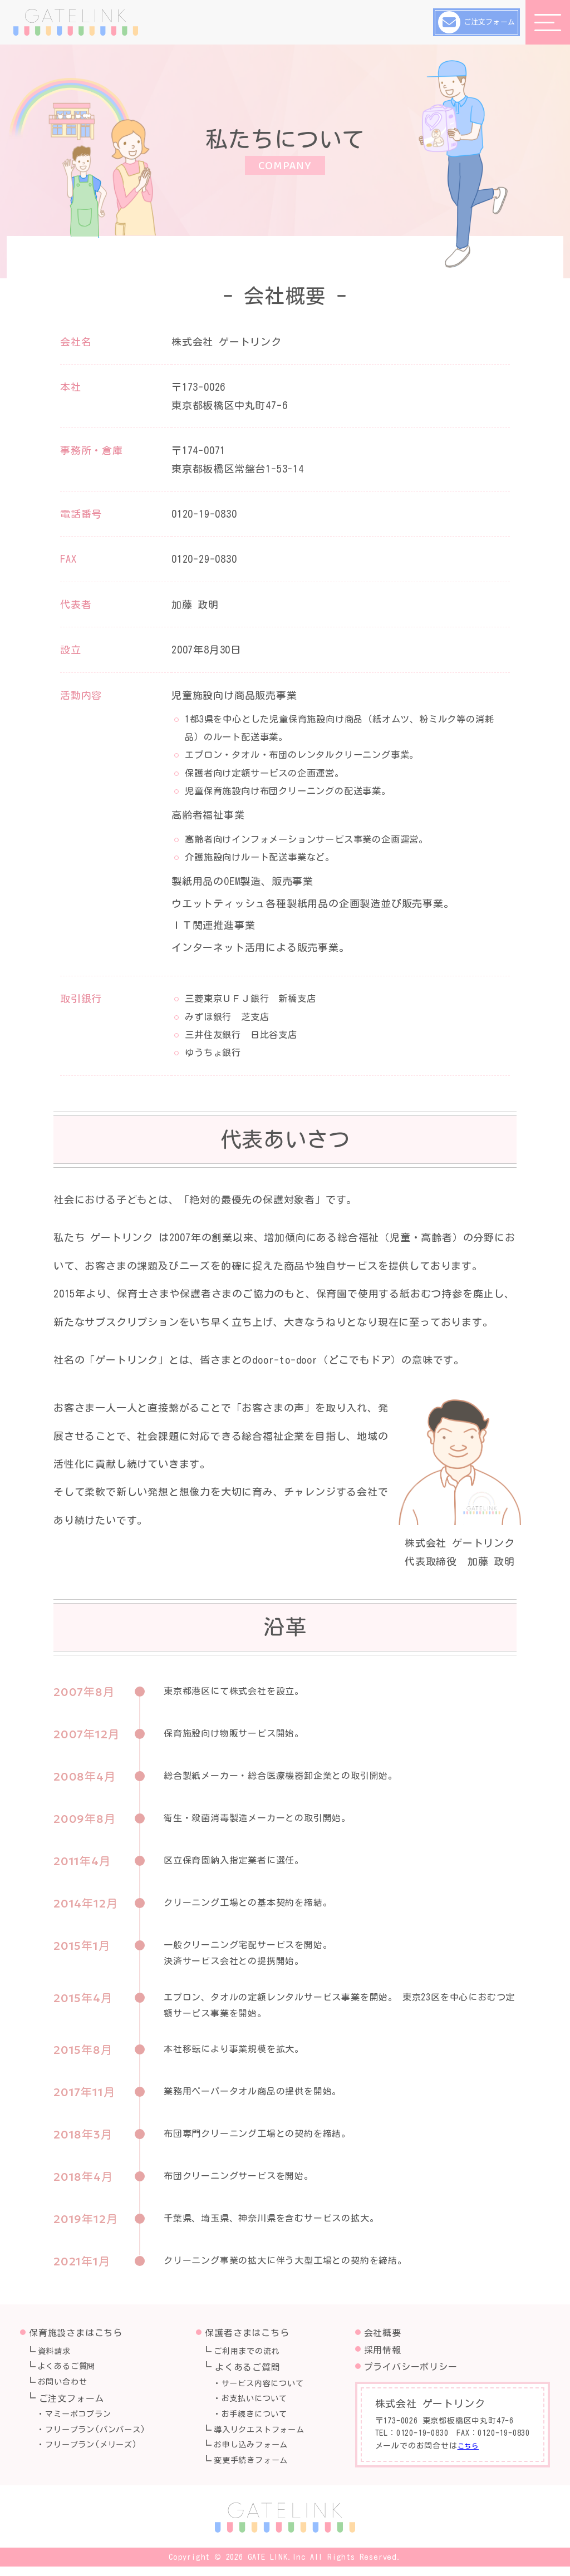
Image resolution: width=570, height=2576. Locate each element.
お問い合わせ (67, 2385)
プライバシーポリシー (411, 2366)
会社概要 (382, 2332)
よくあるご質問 (72, 2368)
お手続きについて (260, 2419)
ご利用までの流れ (252, 2352)
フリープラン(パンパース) (102, 2436)
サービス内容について (269, 2385)
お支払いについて (260, 2402)
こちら (470, 2446)
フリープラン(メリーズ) (98, 2453)
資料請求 (57, 2352)
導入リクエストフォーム (266, 2436)
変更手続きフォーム (257, 2470)
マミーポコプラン (83, 2419)
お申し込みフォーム (257, 2453)
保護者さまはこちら (247, 2332)
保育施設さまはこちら (75, 2332)
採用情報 (382, 2350)
